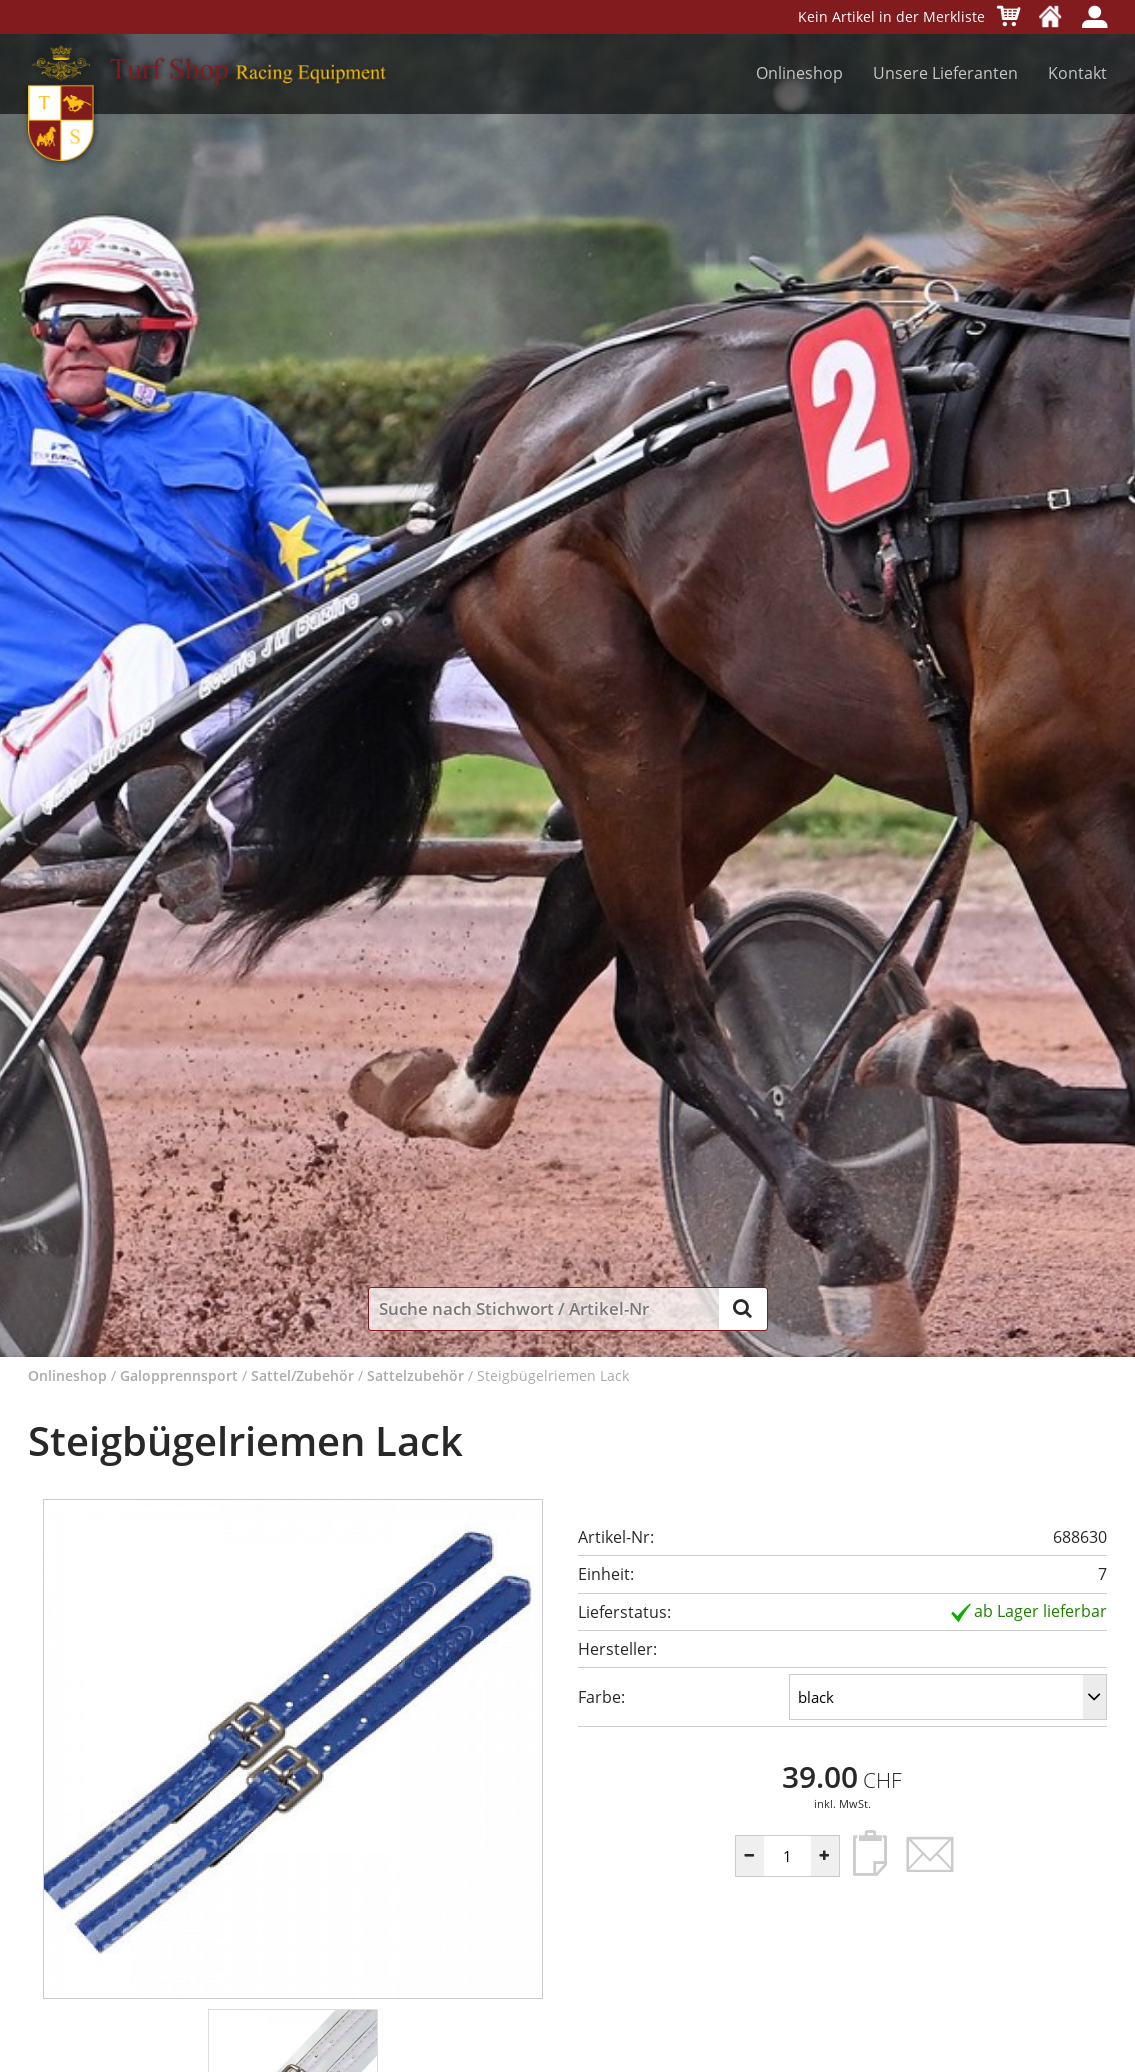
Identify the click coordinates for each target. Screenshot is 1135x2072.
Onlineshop (799, 73)
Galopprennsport (179, 1375)
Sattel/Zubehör (302, 1375)
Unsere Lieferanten (945, 73)
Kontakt (1077, 73)
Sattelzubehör (415, 1375)
